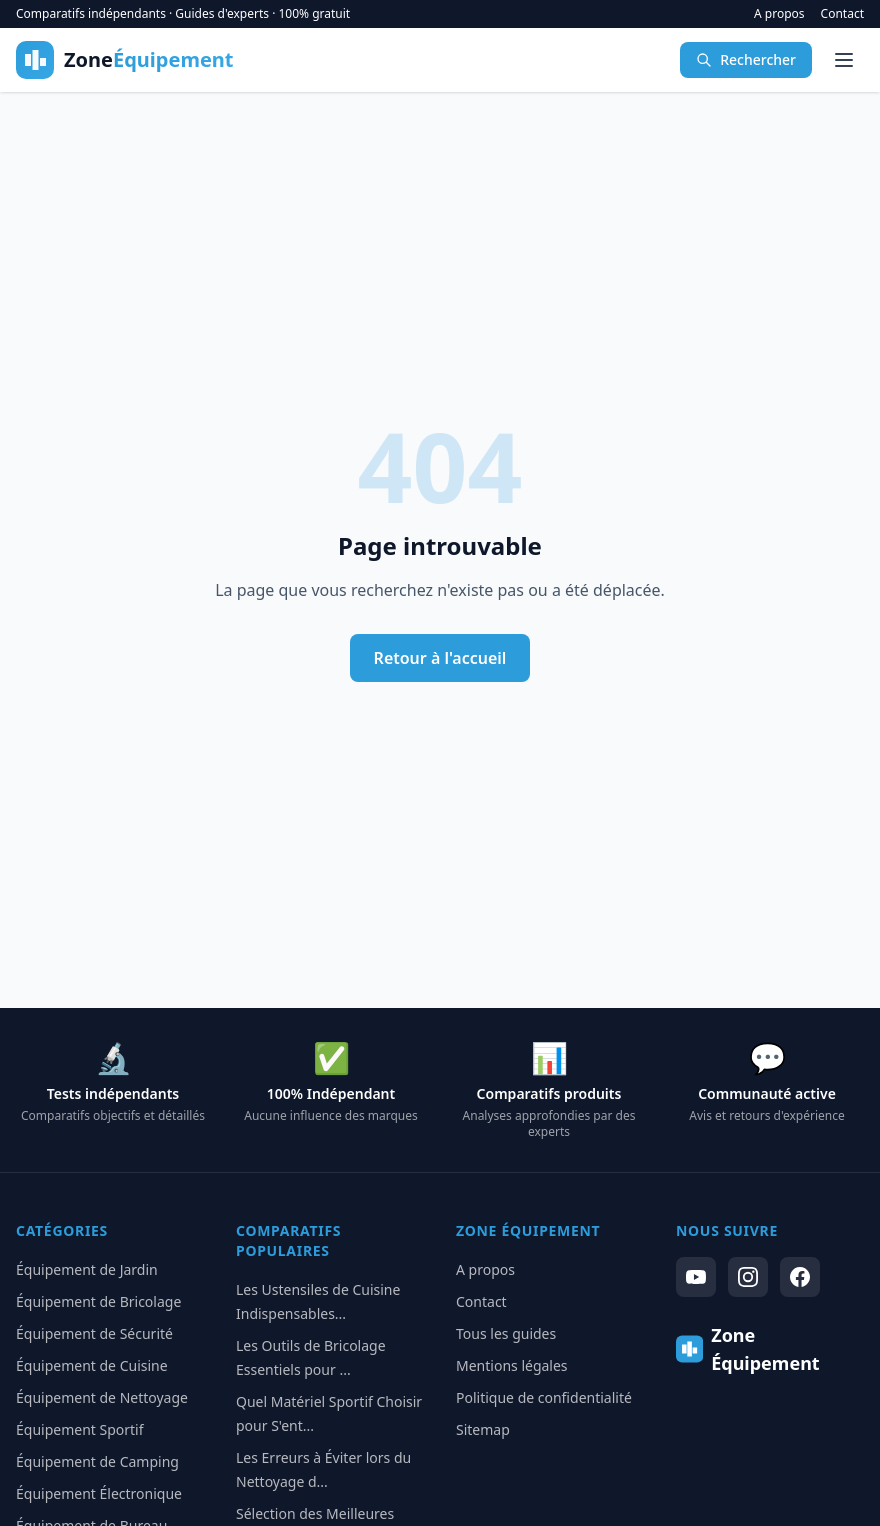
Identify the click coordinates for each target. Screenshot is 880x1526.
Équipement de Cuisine (92, 1365)
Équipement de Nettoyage (102, 1397)
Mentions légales (512, 1365)
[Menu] (844, 60)
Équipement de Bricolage (98, 1301)
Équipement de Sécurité (94, 1333)
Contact (842, 14)
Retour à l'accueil (440, 658)
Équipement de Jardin (87, 1269)
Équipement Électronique (99, 1493)
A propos (779, 14)
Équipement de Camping (97, 1461)
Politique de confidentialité (544, 1397)
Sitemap (483, 1429)
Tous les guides (506, 1333)
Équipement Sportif (80, 1429)
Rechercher (746, 59)
